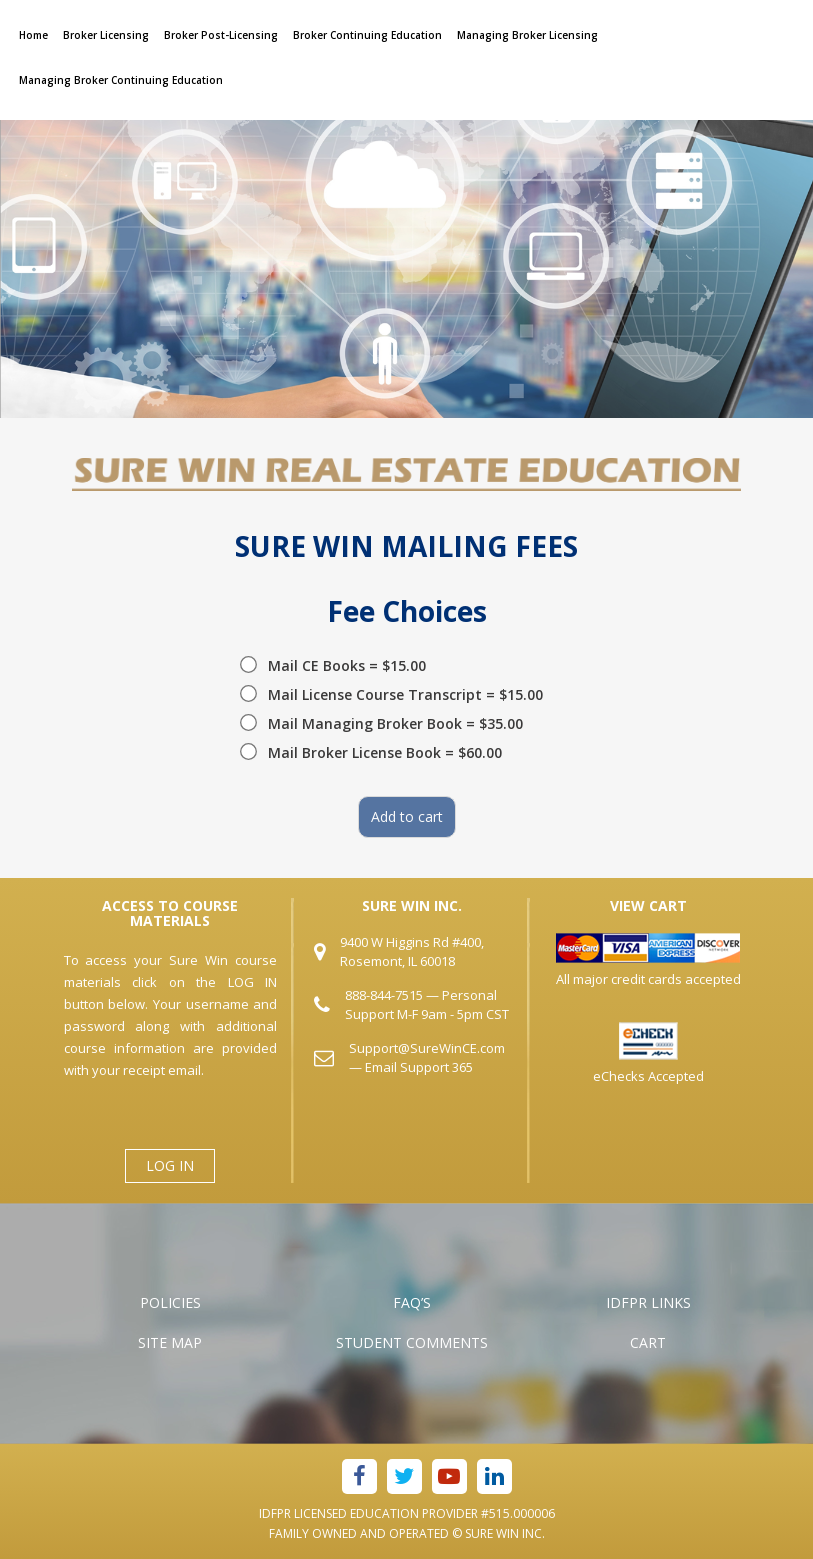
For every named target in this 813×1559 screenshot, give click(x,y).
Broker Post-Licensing (221, 35)
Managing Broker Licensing (527, 35)
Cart (648, 1342)
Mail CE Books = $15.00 (347, 665)
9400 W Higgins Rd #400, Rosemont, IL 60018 (412, 951)
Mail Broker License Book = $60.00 (385, 752)
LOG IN (170, 1165)
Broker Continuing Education (367, 35)
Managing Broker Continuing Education (121, 80)
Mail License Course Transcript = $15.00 (405, 694)
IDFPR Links (648, 1302)
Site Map (170, 1342)
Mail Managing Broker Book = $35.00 (395, 723)
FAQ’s (412, 1302)
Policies (170, 1302)
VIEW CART (648, 905)
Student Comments (412, 1342)
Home (33, 35)
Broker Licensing (106, 35)
